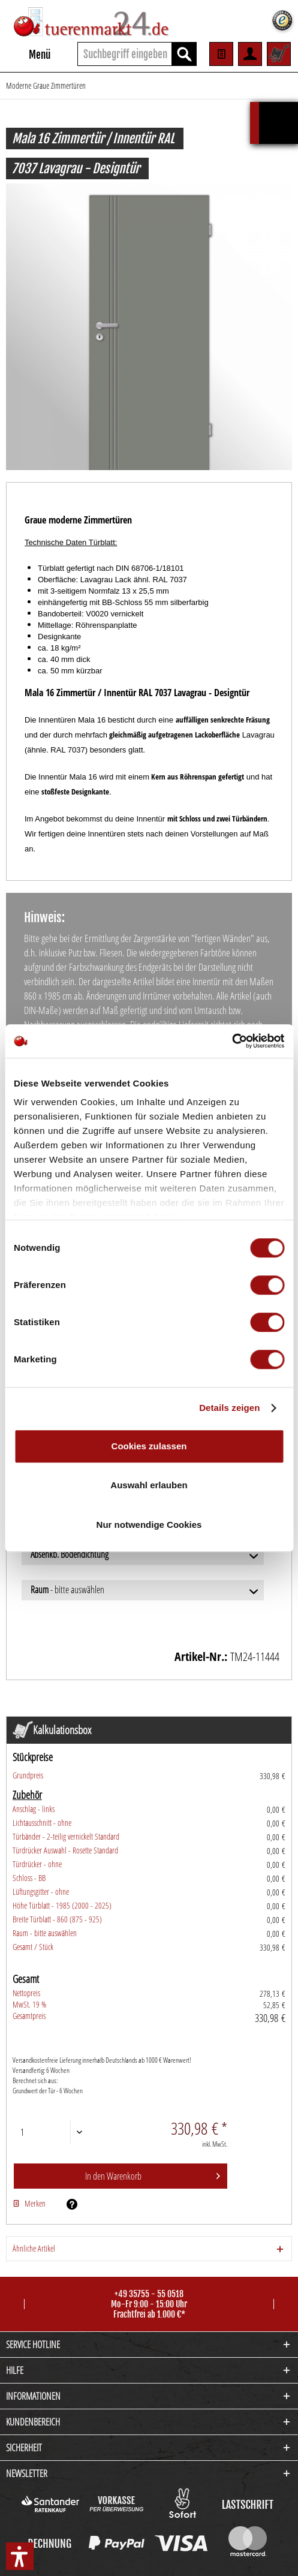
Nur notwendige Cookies (149, 1524)
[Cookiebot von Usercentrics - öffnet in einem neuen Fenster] (231, 1041)
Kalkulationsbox (278, 107)
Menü (28, 53)
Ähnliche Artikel (34, 2248)
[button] (20, 2556)
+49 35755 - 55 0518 (149, 2294)
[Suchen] (184, 54)
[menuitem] (28, 54)
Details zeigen (229, 1408)
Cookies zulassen (149, 1446)
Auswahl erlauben (148, 1485)
